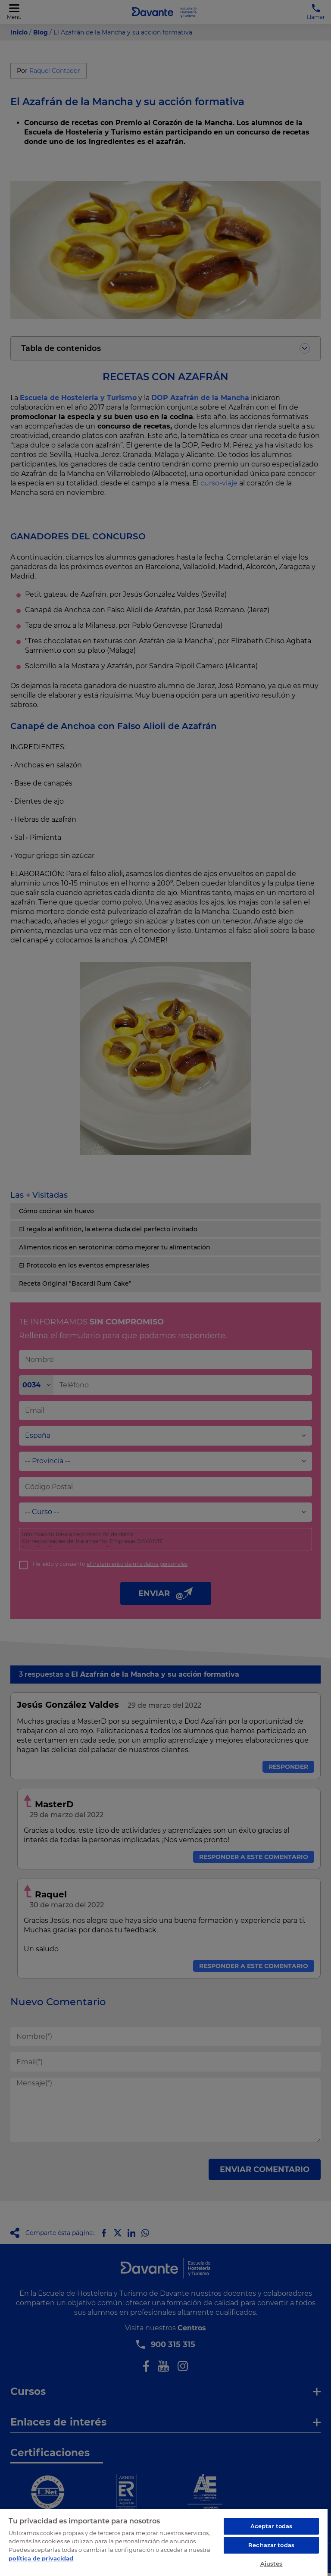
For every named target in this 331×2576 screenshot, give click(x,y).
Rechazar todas (271, 2545)
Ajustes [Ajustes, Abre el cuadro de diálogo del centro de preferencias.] (271, 2563)
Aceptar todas (271, 2526)
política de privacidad (41, 2558)
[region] (164, 2542)
